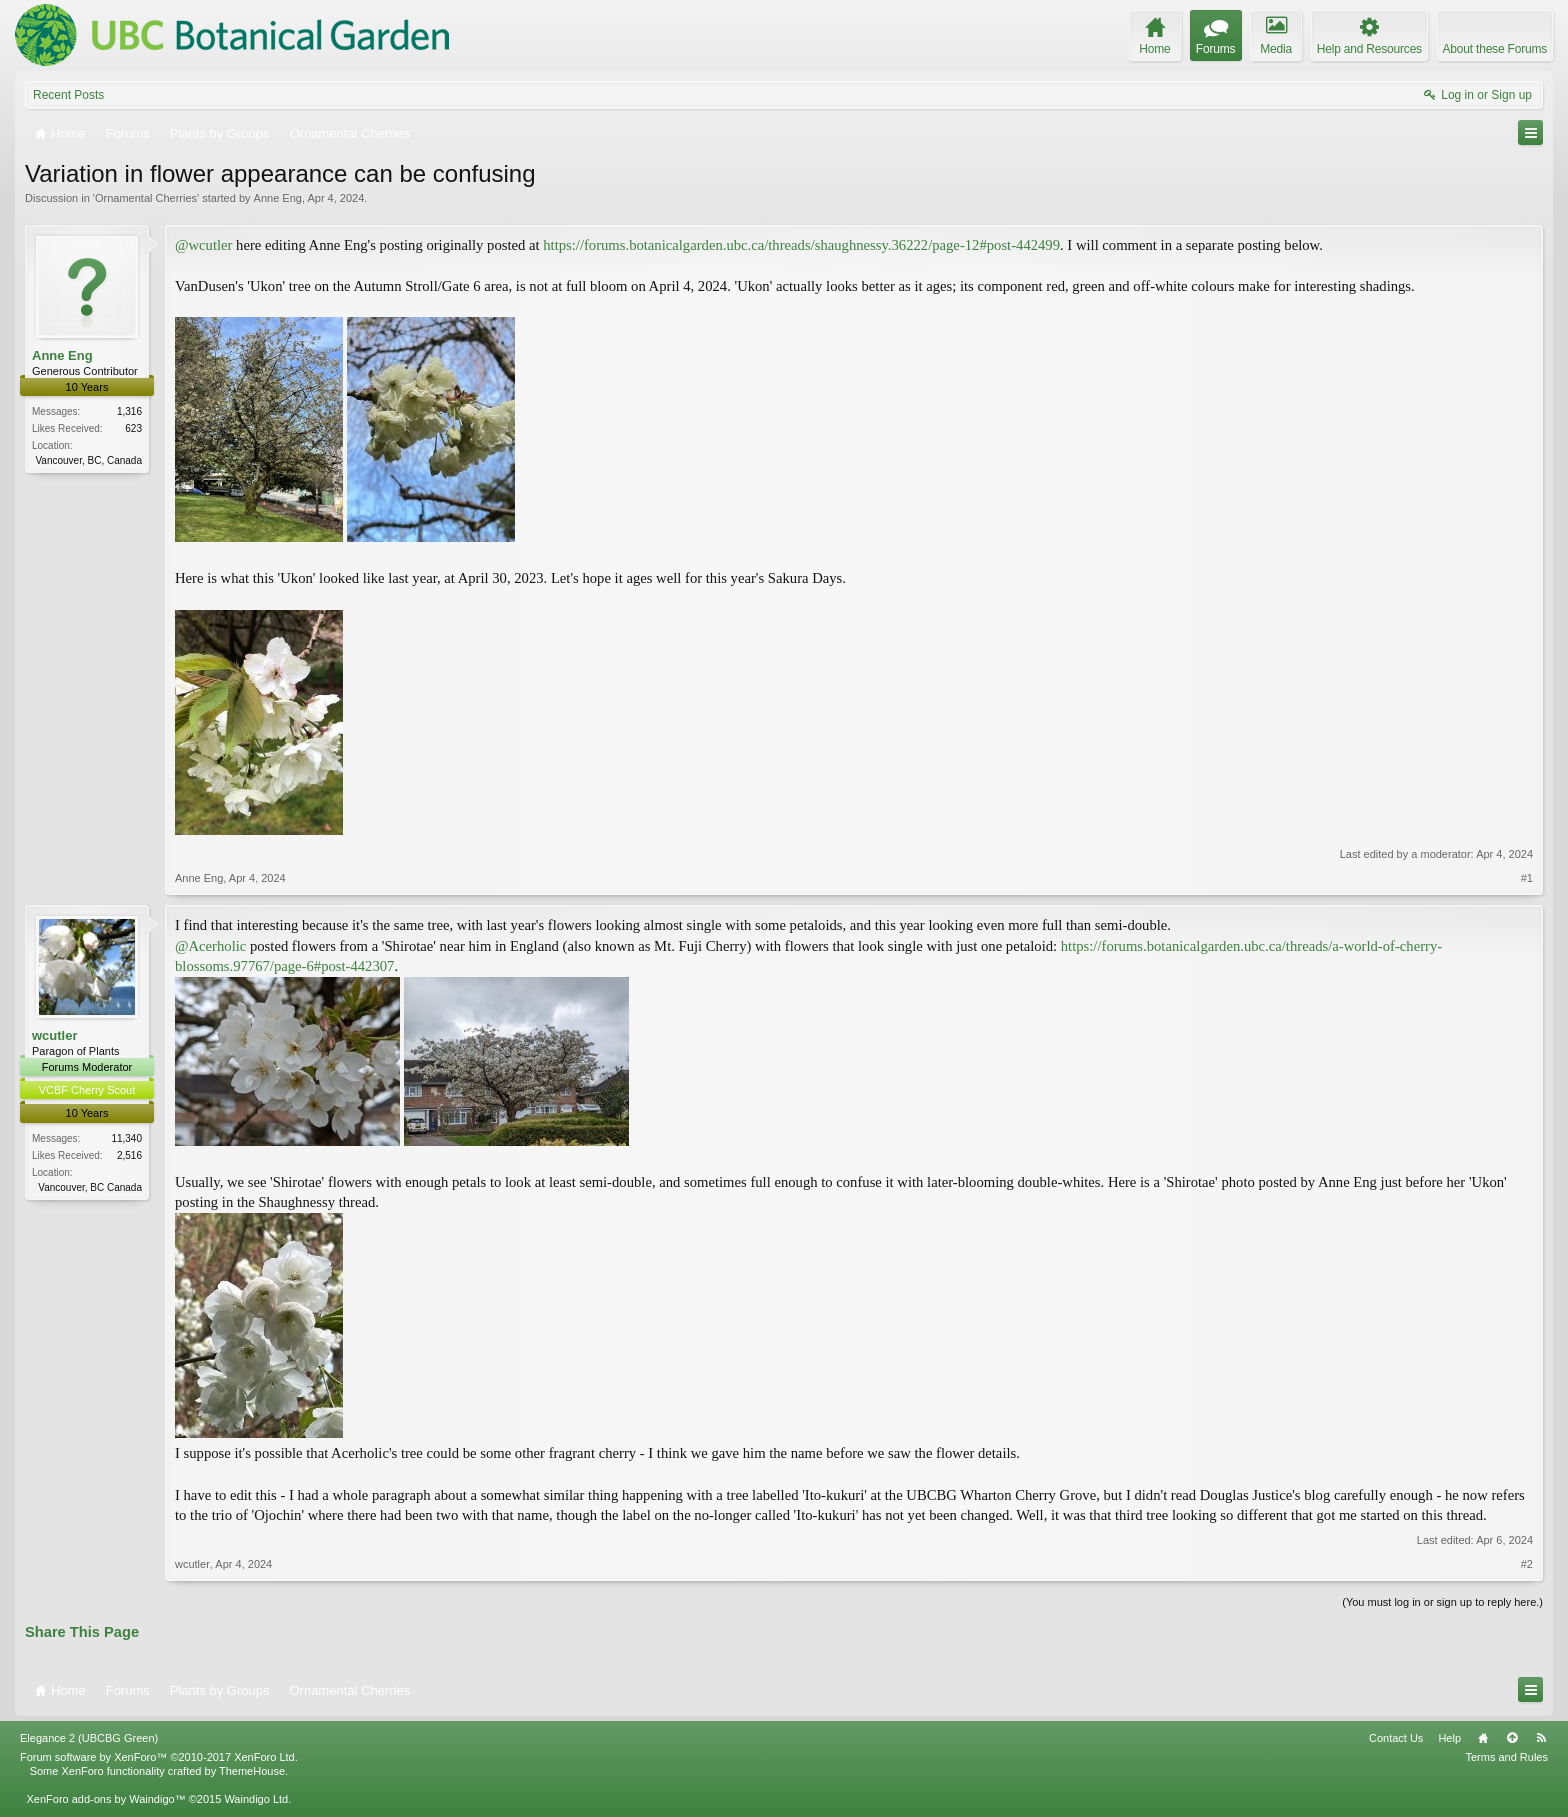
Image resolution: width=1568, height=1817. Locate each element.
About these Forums (1495, 49)
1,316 (129, 411)
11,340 (126, 1138)
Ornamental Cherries (146, 198)
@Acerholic (210, 946)
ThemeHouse (252, 1771)
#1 (1527, 878)
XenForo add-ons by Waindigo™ (105, 1799)
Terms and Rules (1506, 1757)
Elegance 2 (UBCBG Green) (89, 1738)
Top (1512, 1738)
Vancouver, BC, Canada (88, 460)
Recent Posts (68, 95)
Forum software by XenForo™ (159, 1757)
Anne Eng (278, 198)
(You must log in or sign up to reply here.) (1442, 1602)
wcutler (55, 1035)
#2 (1527, 1564)
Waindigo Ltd (256, 1799)
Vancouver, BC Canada (90, 1187)
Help (1449, 1738)
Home (1483, 1738)
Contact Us (1396, 1738)
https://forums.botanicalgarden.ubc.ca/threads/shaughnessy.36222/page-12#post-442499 (801, 245)
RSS (1541, 1738)
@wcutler (203, 245)
